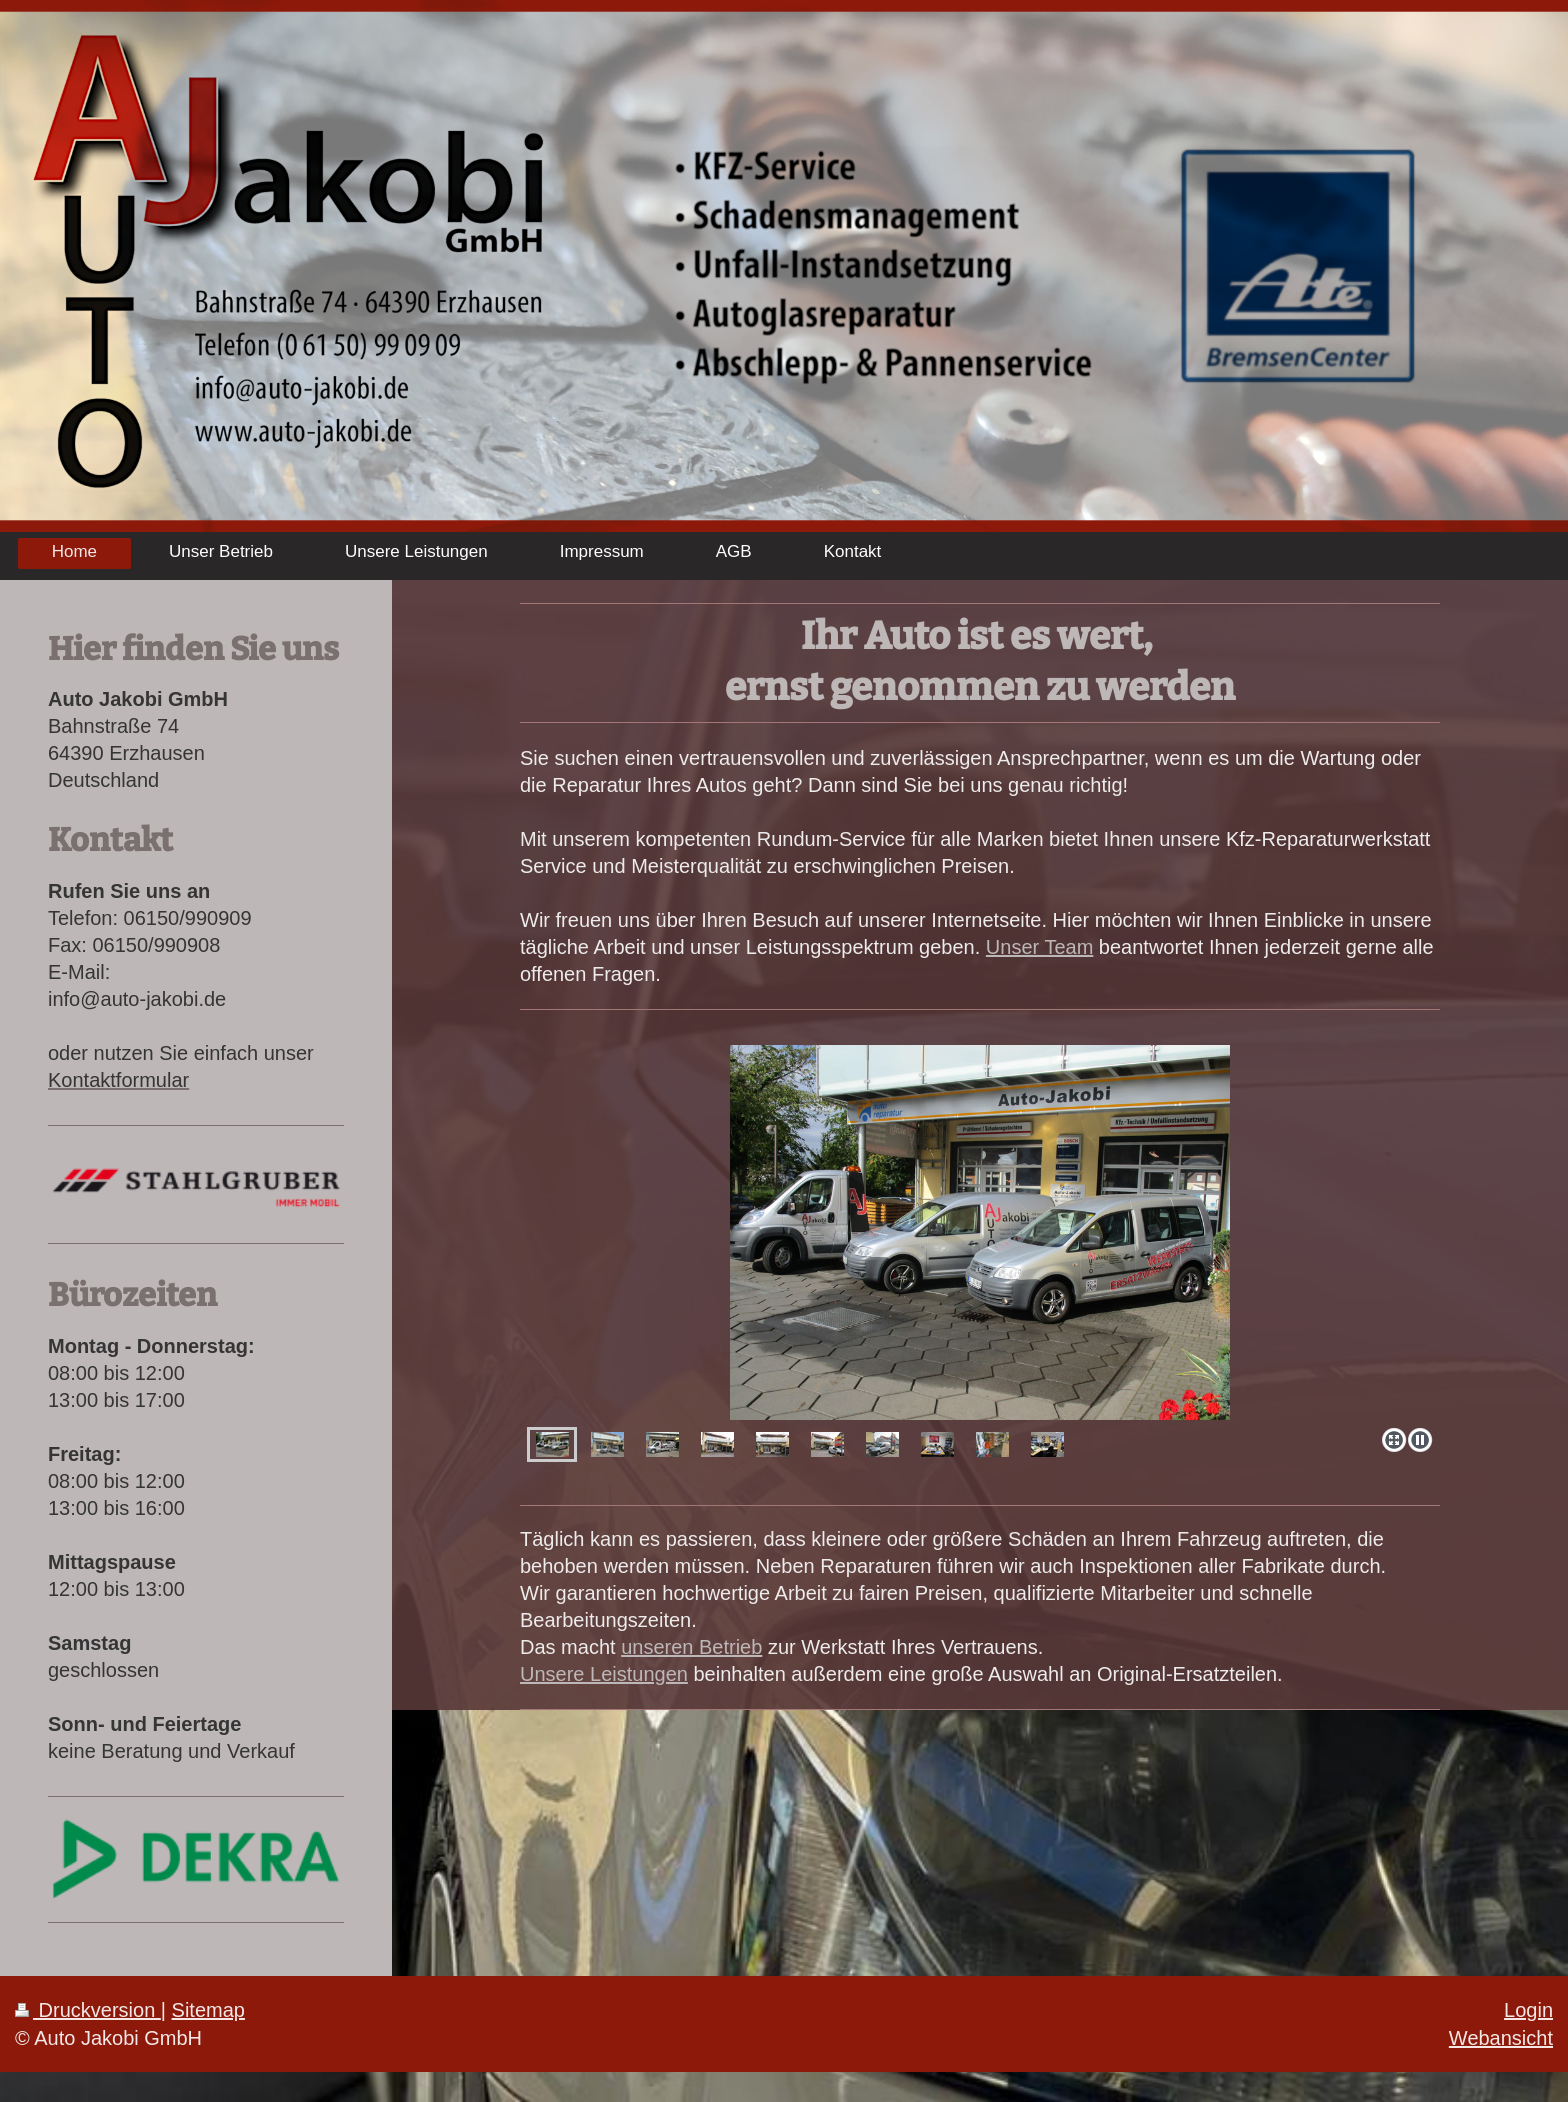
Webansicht (1501, 2038)
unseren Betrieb (691, 1647)
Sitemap (208, 2010)
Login (1528, 2010)
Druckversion (88, 2010)
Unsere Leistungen (604, 1674)
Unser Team (1039, 947)
